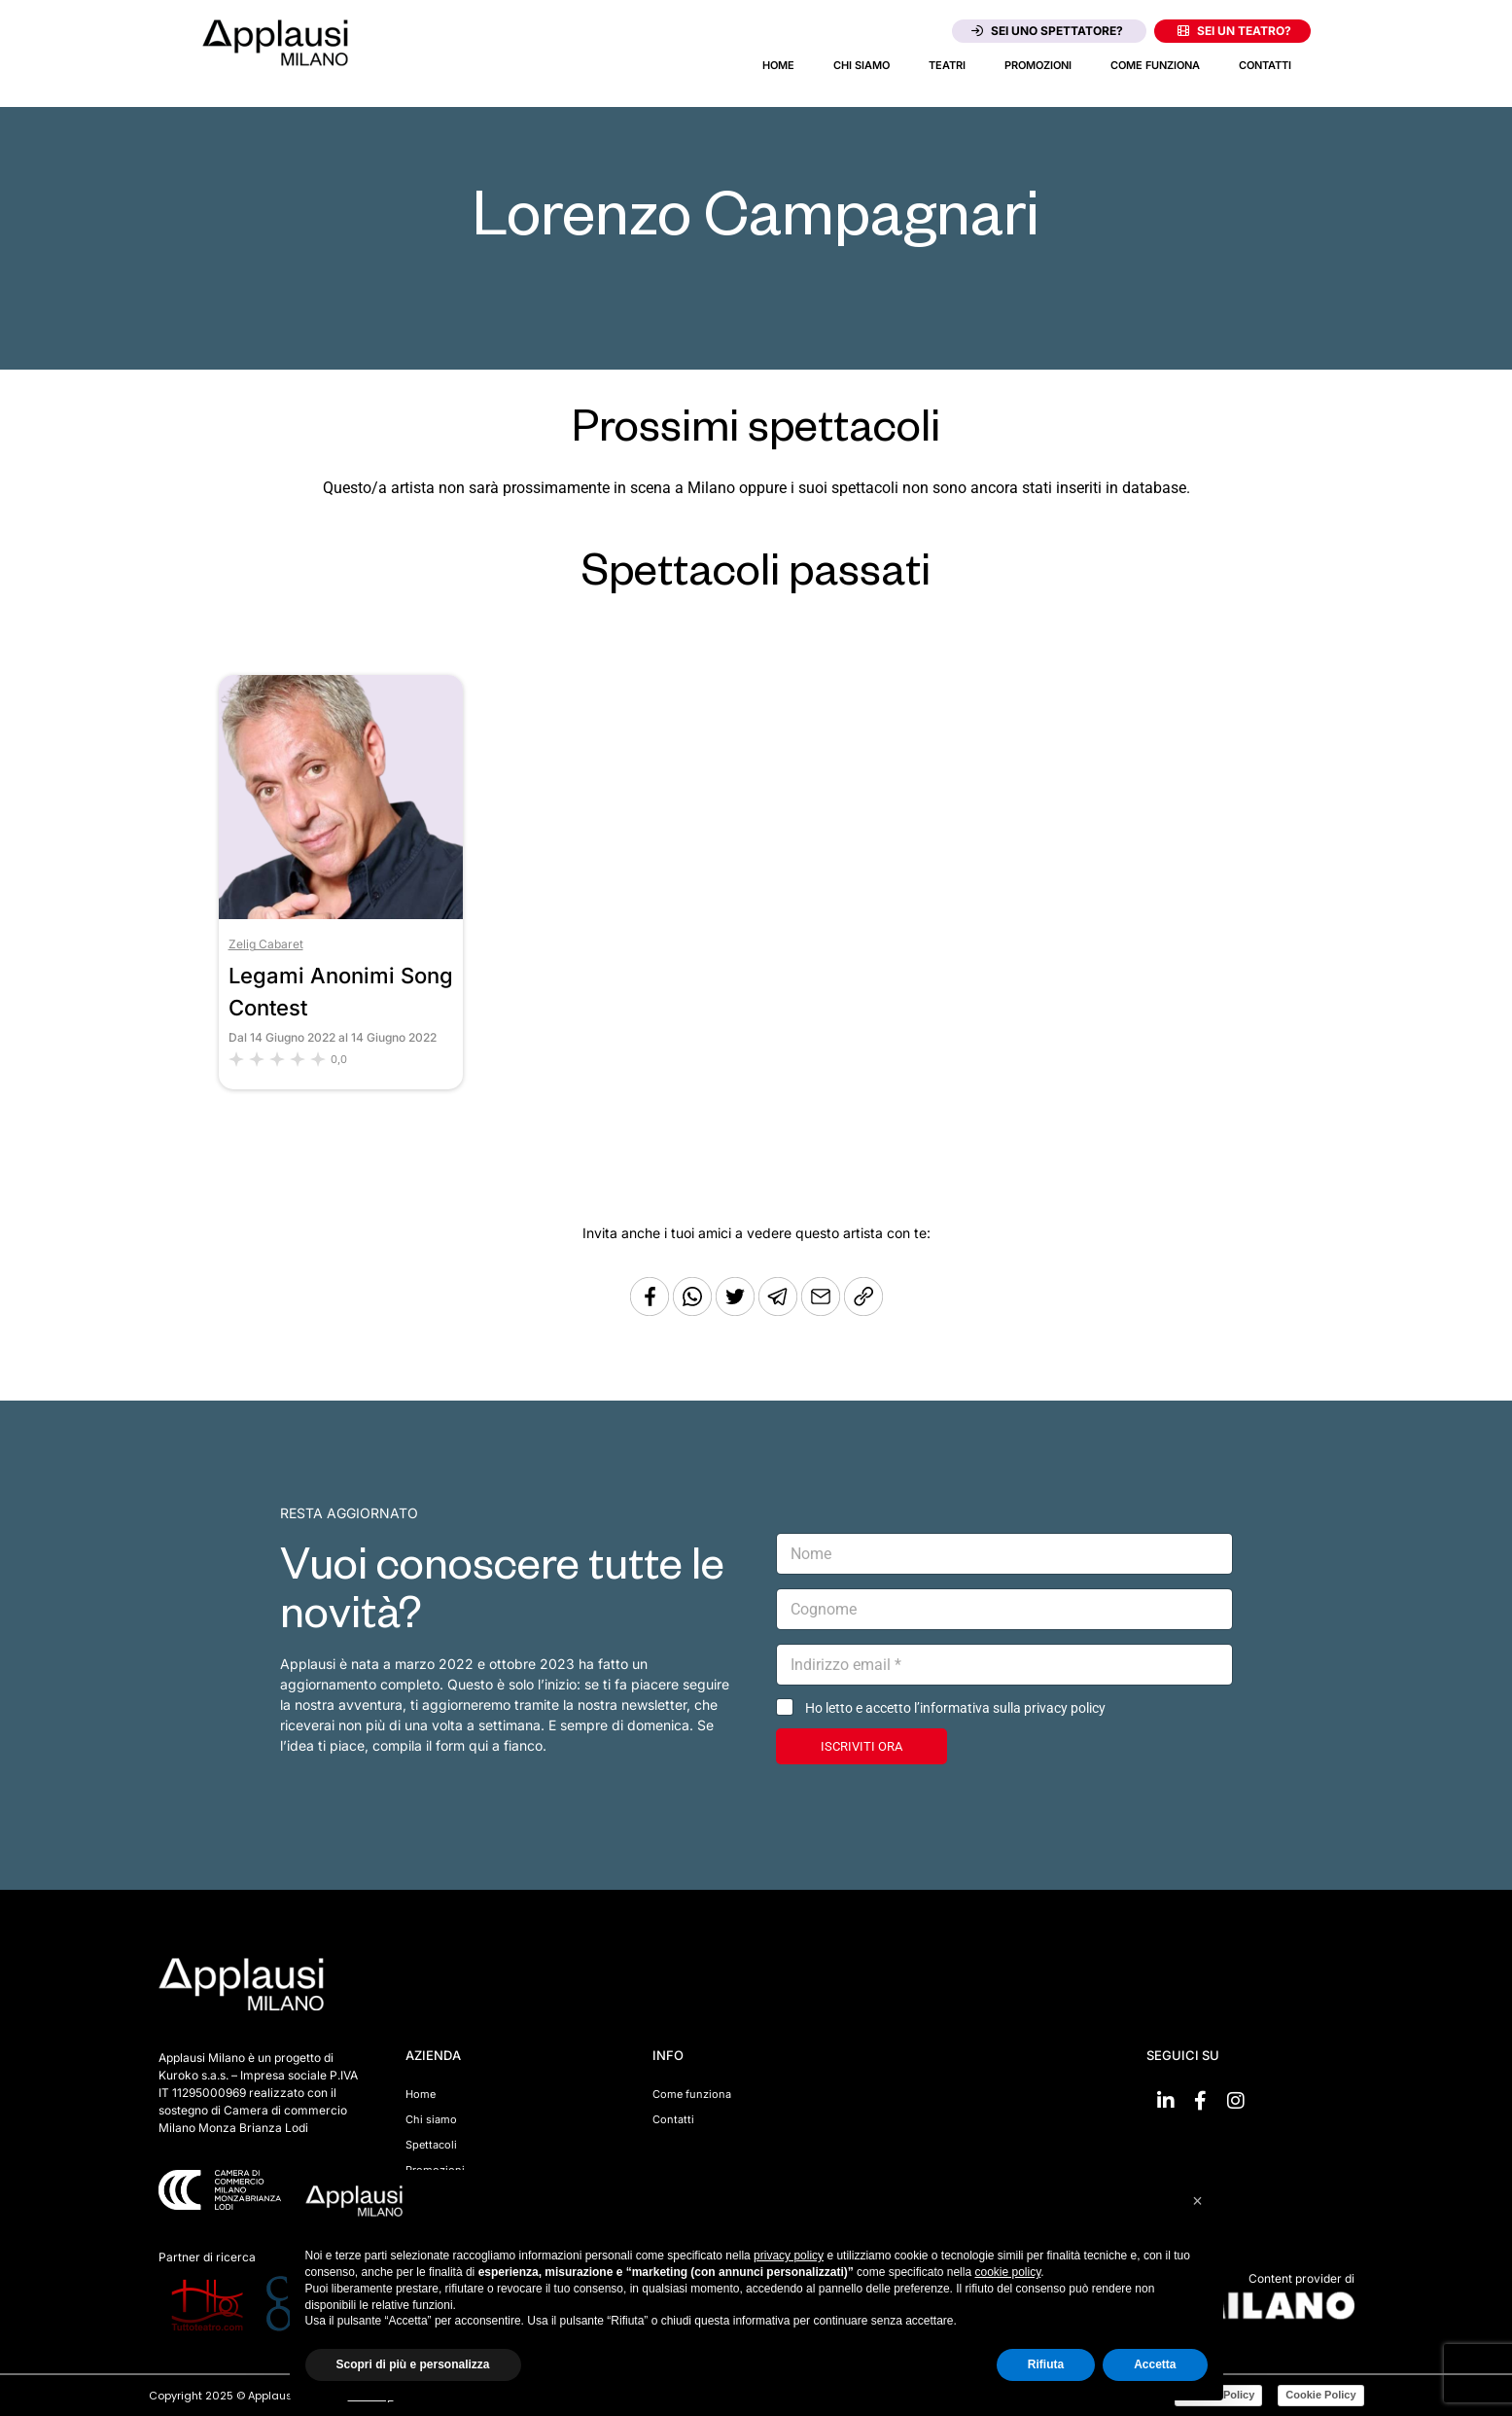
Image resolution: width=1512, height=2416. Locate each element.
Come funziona (1155, 65)
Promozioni (1038, 65)
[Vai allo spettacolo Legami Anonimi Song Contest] (341, 914)
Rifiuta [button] (1046, 2364)
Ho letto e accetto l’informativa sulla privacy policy (955, 1708)
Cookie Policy (1320, 2394)
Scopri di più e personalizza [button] (413, 2364)
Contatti (1265, 65)
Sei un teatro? (1234, 30)
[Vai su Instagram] (1236, 2101)
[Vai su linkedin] (1166, 2101)
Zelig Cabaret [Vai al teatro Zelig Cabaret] (266, 944)
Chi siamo (861, 65)
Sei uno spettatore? (1047, 30)
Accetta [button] (1155, 2364)
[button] (1197, 2201)
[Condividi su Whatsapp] (694, 1310)
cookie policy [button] (1007, 2272)
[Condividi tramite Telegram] (779, 1310)
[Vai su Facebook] (1201, 2101)
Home (778, 65)
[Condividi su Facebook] (649, 1310)
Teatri (947, 65)
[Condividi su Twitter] (737, 1310)
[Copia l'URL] (822, 1310)
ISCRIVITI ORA (861, 1746)
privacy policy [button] (789, 2255)
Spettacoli (431, 2144)
